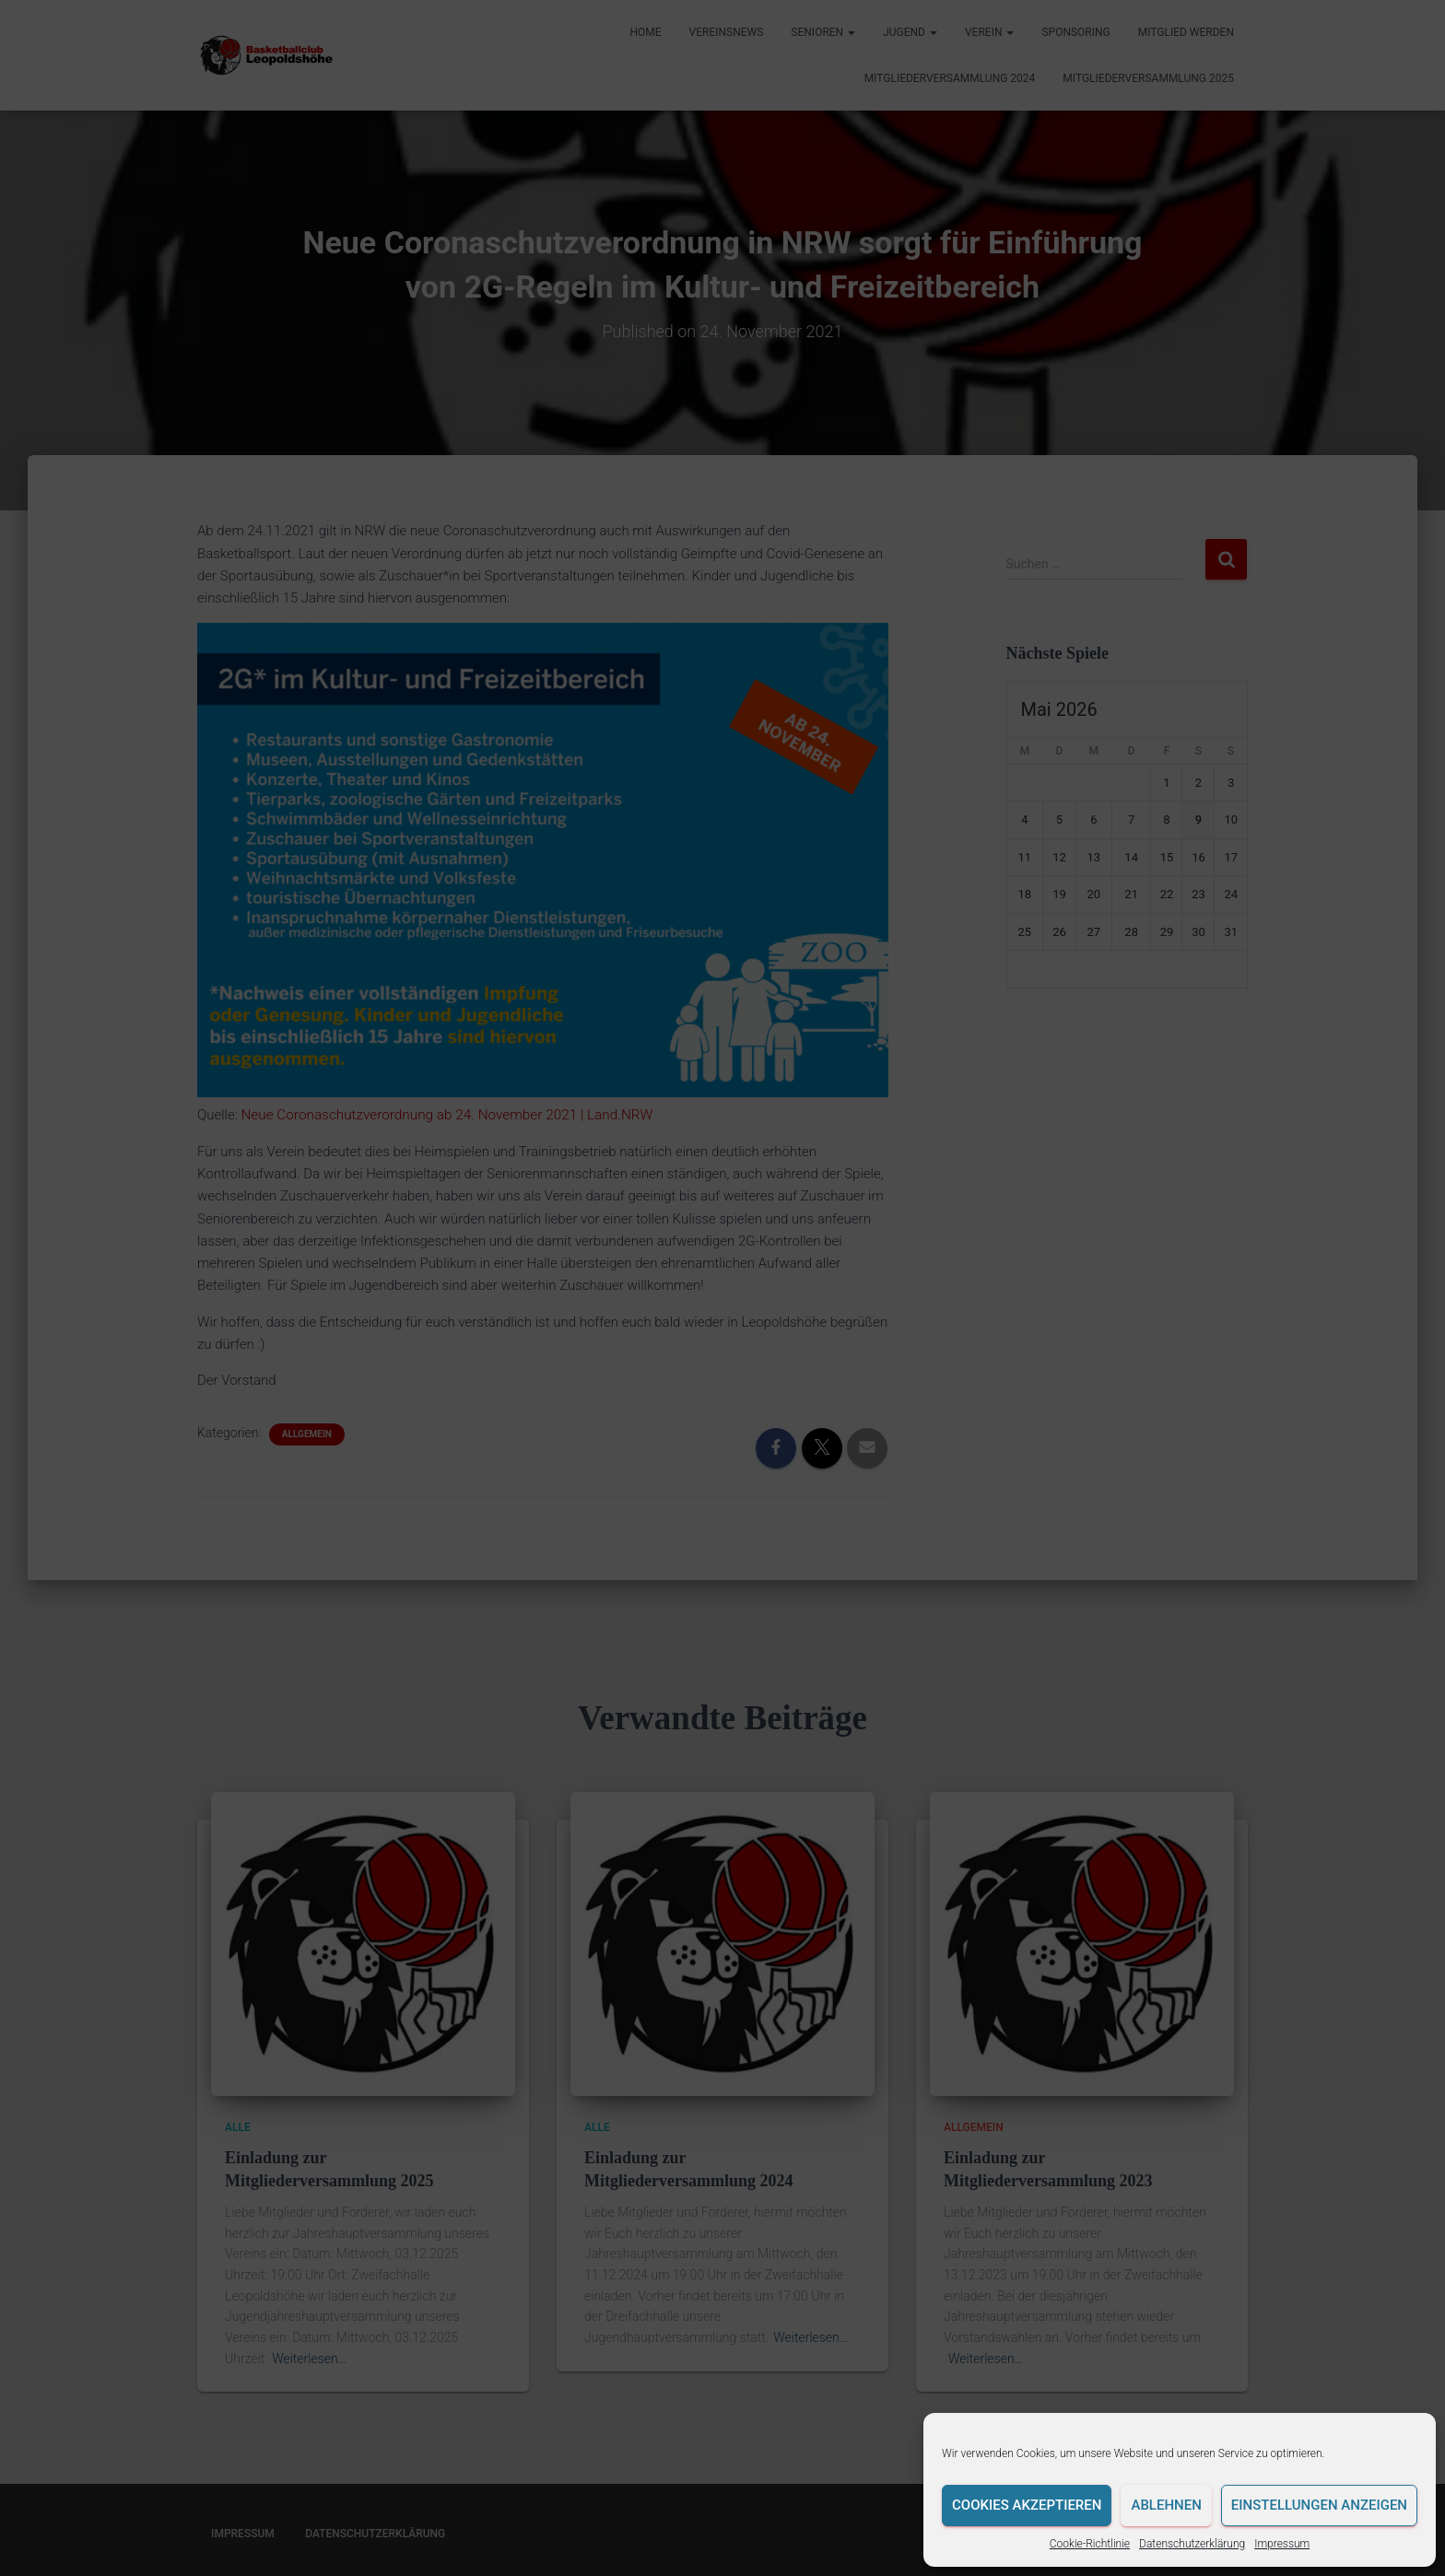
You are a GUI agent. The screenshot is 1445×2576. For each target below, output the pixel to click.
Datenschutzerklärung (1192, 2543)
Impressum (1282, 2543)
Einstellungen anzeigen (1319, 2505)
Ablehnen (1166, 2505)
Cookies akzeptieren (1026, 2505)
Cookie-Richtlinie (1090, 2543)
